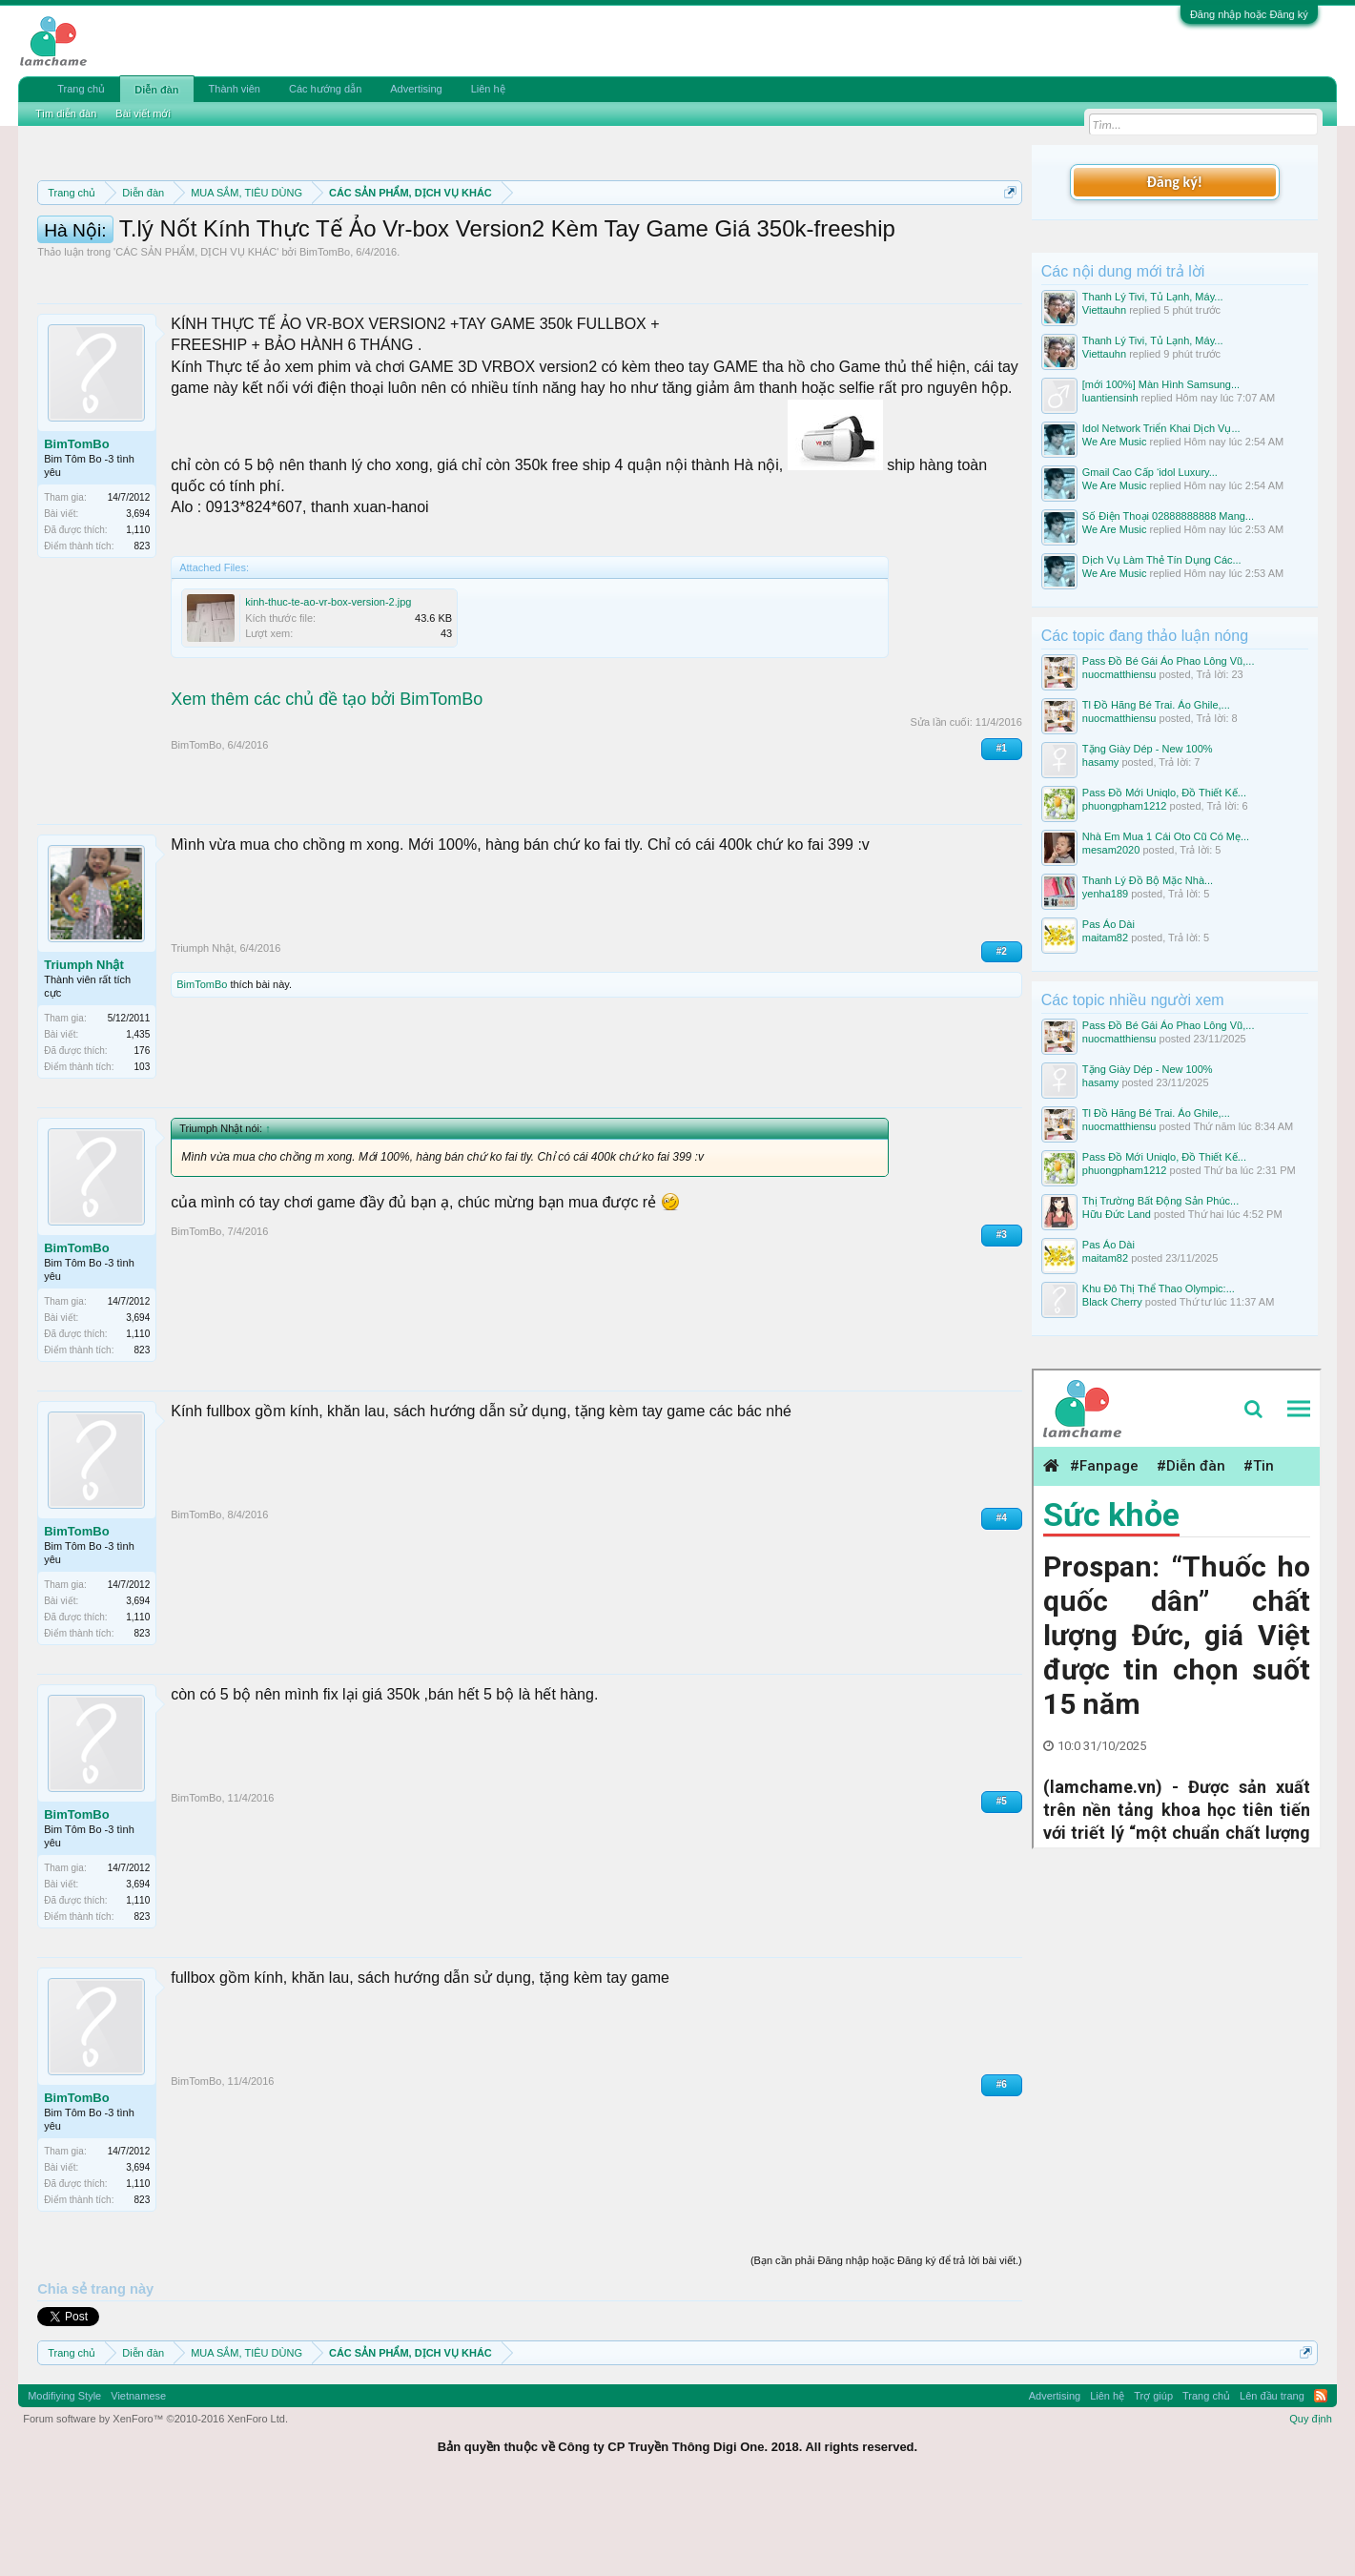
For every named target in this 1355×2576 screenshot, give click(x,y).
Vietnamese (138, 2481)
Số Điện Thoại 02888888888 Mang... (1168, 516)
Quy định (1310, 2504)
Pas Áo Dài (1108, 924)
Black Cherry (1112, 1302)
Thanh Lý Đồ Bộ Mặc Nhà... (1147, 880)
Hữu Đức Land (1116, 1214)
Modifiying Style (64, 2481)
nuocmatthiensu (1119, 674)
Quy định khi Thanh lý (837, 238)
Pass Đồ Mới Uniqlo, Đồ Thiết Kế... (1164, 792)
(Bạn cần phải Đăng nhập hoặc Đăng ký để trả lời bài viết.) (886, 2346)
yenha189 (1105, 893)
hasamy (1100, 762)
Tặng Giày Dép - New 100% (1147, 748)
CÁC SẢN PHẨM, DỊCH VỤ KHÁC (196, 337)
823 (142, 632)
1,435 (138, 1120)
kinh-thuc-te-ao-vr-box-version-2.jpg (328, 687)
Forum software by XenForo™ (155, 2504)
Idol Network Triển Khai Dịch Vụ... (1161, 428)
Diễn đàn (156, 89)
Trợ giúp (1153, 2481)
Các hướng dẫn (325, 88)
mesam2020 (1111, 849)
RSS (1320, 2481)
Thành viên (234, 88)
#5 (1001, 1887)
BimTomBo (324, 337)
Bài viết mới (143, 113)
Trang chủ (81, 88)
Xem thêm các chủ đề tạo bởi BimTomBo (326, 784)
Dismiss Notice (1006, 237)
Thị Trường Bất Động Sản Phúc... (1160, 1200)
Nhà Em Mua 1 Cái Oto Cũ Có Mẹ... (1165, 836)
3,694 (138, 599)
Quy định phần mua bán (659, 238)
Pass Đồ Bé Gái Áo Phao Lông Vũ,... (1168, 661)
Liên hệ (488, 88)
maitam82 (1105, 937)
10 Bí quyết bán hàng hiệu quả (433, 259)
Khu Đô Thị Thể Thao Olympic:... (1158, 1288)
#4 (1001, 1603)
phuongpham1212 (1124, 806)
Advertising (415, 88)
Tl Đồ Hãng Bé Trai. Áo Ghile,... (1156, 705)
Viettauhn (1104, 310)
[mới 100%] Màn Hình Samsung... (1161, 384)
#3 (1001, 1320)
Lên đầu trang (1272, 2481)
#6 (1001, 2170)
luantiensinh (1110, 397)
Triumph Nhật (84, 1050)
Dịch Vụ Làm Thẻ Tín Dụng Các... (1162, 560)
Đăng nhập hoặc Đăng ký (1249, 14)
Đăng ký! (1174, 182)
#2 (1001, 1037)
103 (142, 1152)
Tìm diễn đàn (65, 113)
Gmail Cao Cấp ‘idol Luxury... (1150, 472)
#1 (1001, 834)
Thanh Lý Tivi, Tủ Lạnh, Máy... (1152, 296)
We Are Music (1114, 441)
